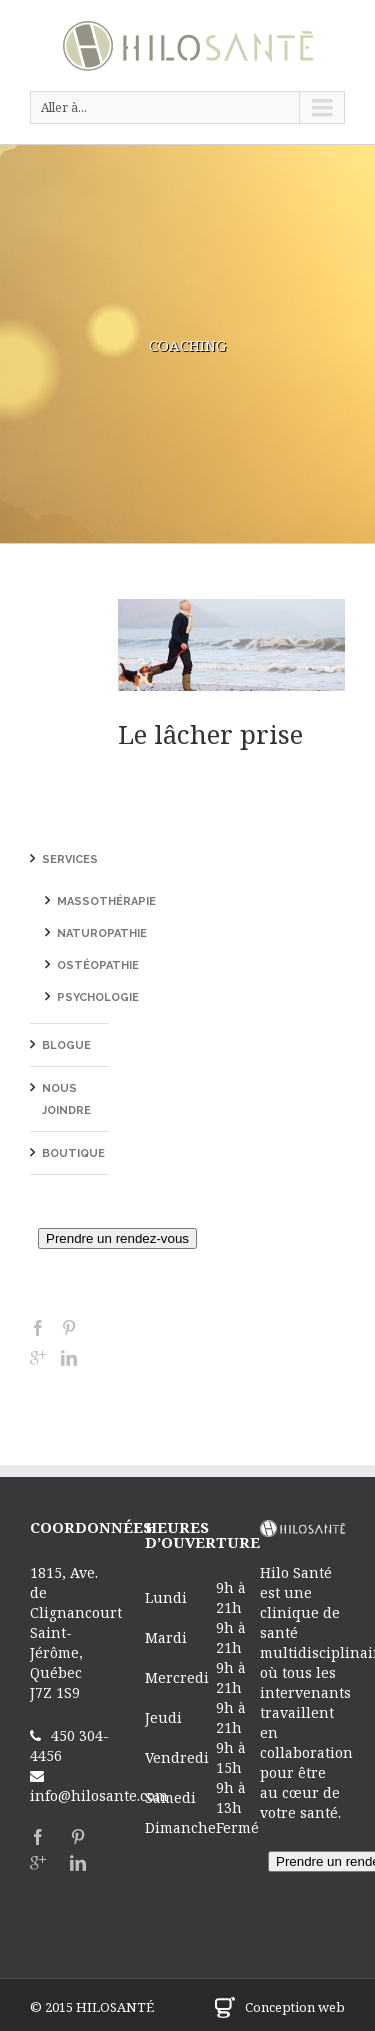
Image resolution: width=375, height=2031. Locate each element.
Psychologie (98, 997)
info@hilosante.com (99, 1795)
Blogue (66, 1045)
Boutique (73, 1153)
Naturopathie (102, 933)
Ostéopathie (98, 965)
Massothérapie (106, 901)
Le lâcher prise (210, 734)
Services (70, 859)
